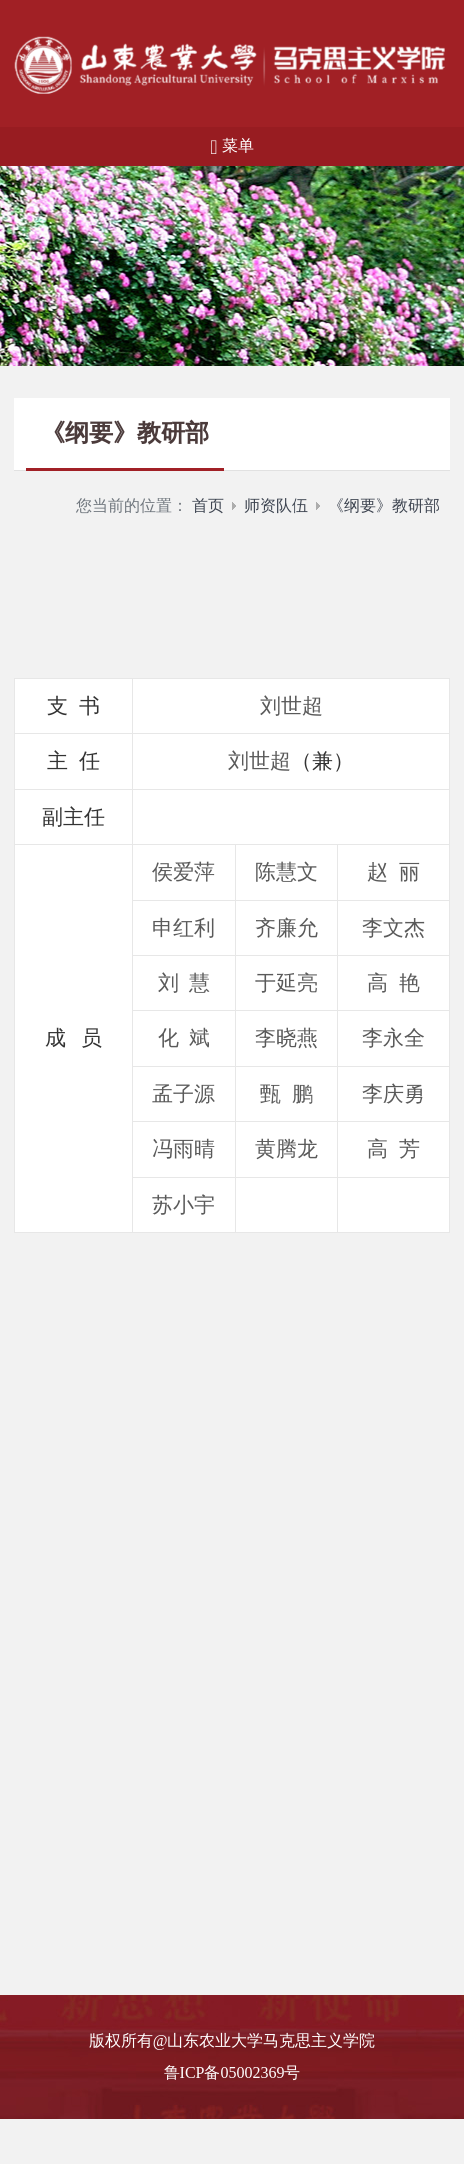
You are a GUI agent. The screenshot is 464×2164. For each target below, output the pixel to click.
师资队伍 (276, 505)
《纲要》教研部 (384, 505)
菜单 (231, 147)
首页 (208, 505)
